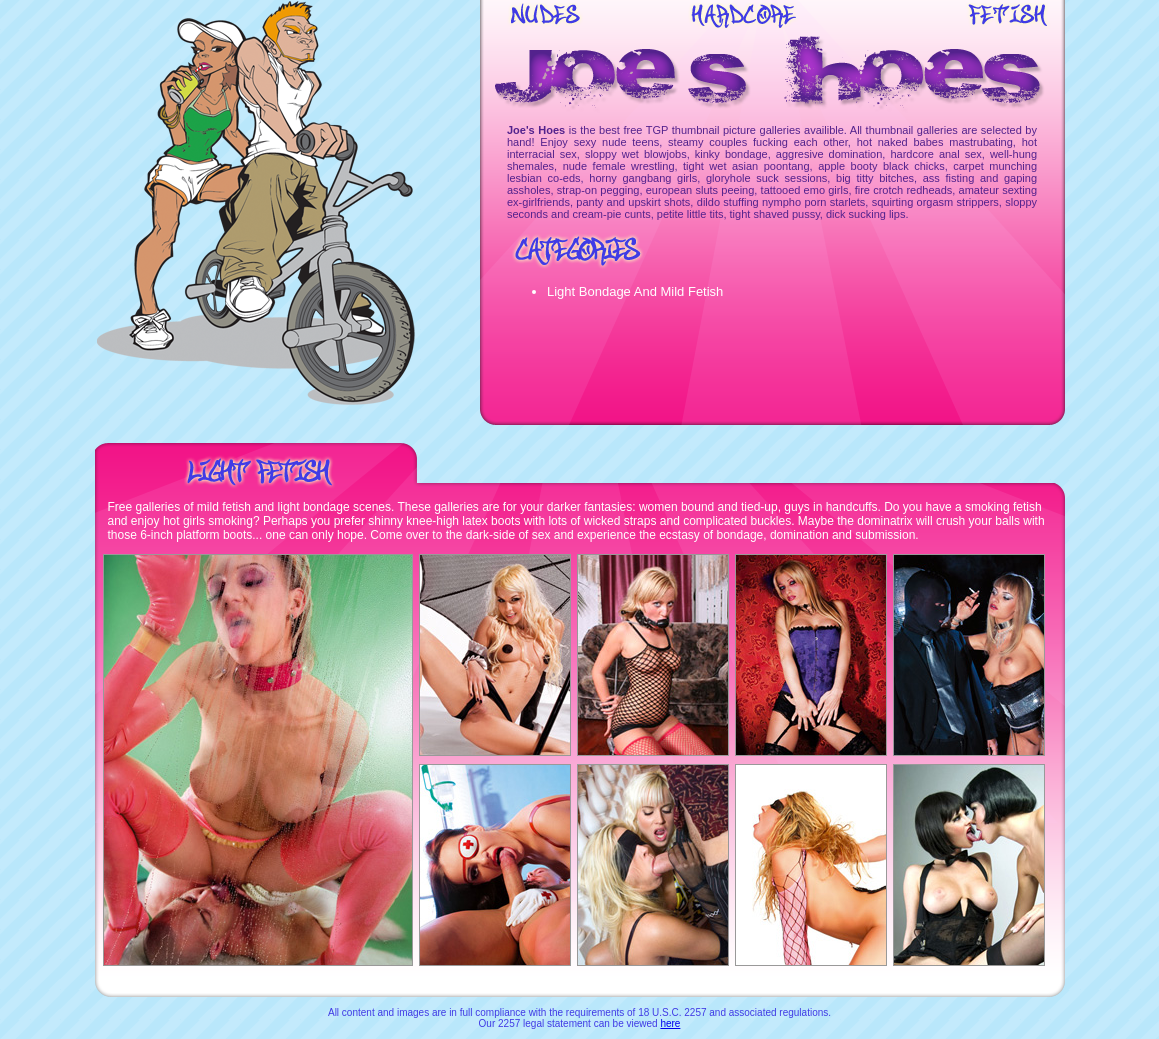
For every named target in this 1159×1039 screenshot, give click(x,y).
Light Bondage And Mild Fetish (635, 291)
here (670, 1023)
